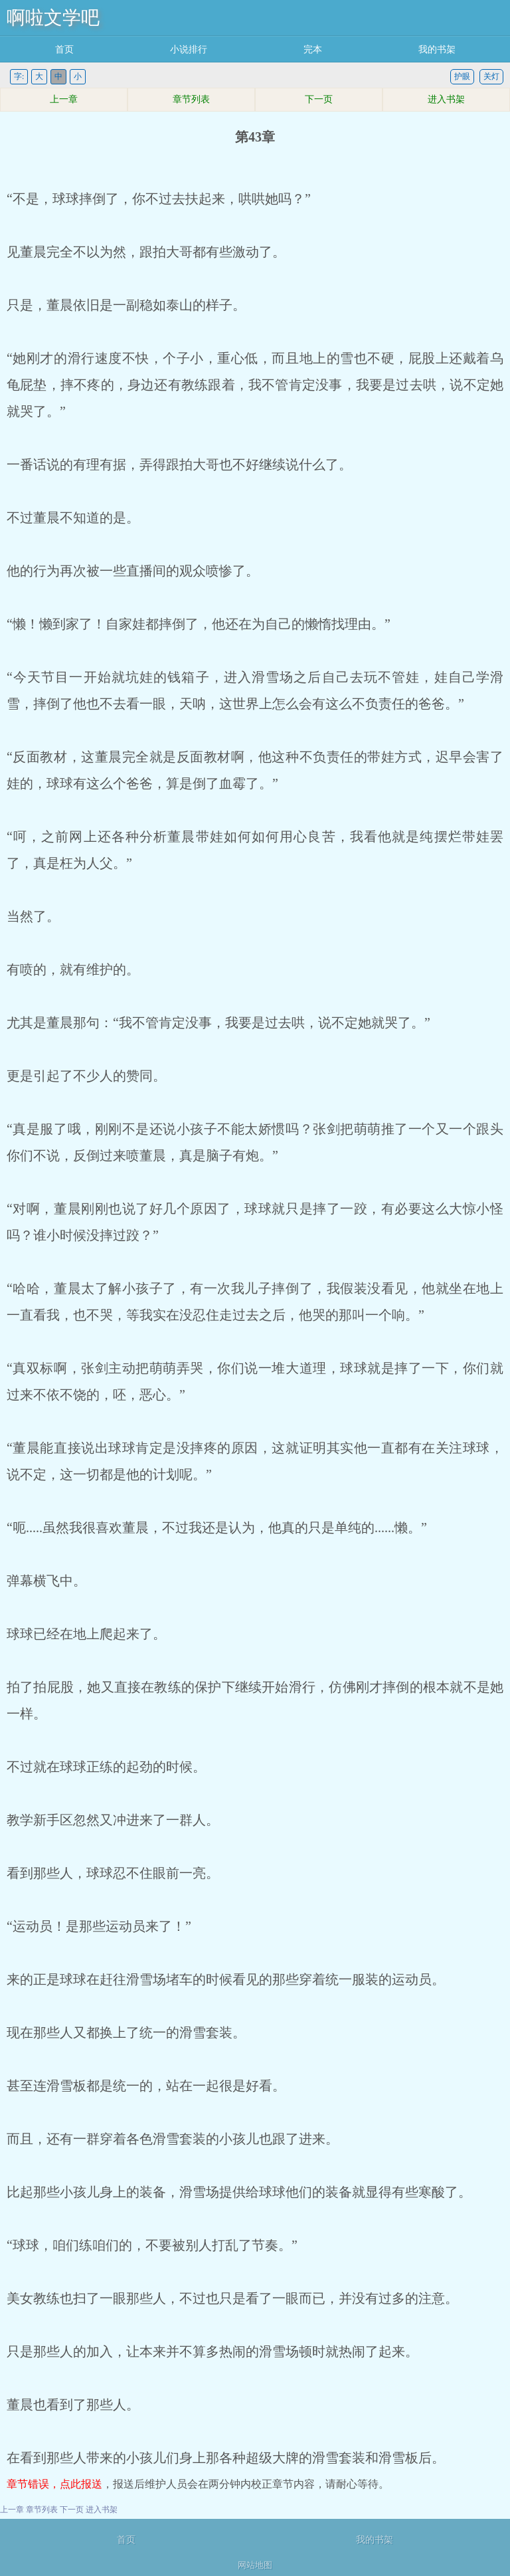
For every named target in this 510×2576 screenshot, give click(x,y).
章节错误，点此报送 (54, 2484)
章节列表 (191, 99)
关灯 (491, 76)
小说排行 (188, 49)
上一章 (64, 99)
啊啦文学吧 (53, 17)
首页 (64, 49)
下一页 (319, 99)
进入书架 (446, 99)
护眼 (462, 76)
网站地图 (255, 2565)
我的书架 (437, 49)
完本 (312, 49)
